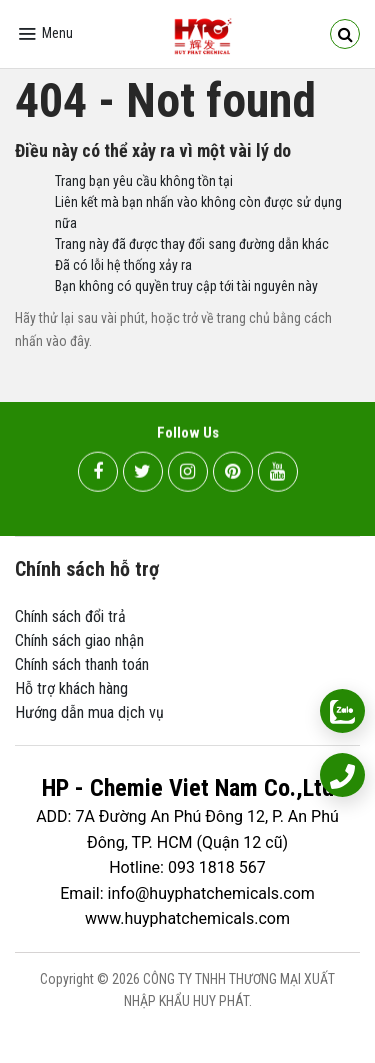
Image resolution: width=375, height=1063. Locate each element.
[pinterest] (233, 474)
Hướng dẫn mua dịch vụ (89, 712)
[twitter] (143, 474)
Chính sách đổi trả (70, 616)
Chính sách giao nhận (79, 640)
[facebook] (98, 474)
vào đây (67, 341)
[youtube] (278, 474)
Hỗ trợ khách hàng (71, 688)
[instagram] (188, 474)
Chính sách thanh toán (82, 664)
